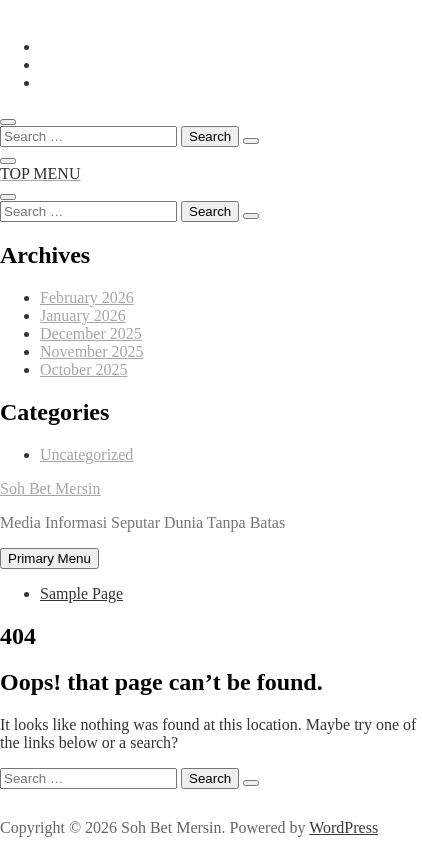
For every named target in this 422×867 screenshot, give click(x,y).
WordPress (343, 827)
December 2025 (91, 333)
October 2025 (84, 369)
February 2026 (87, 297)
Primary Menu (49, 558)
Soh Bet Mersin (50, 488)
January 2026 (83, 315)
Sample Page (81, 593)
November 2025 (92, 351)
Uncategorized (86, 454)
